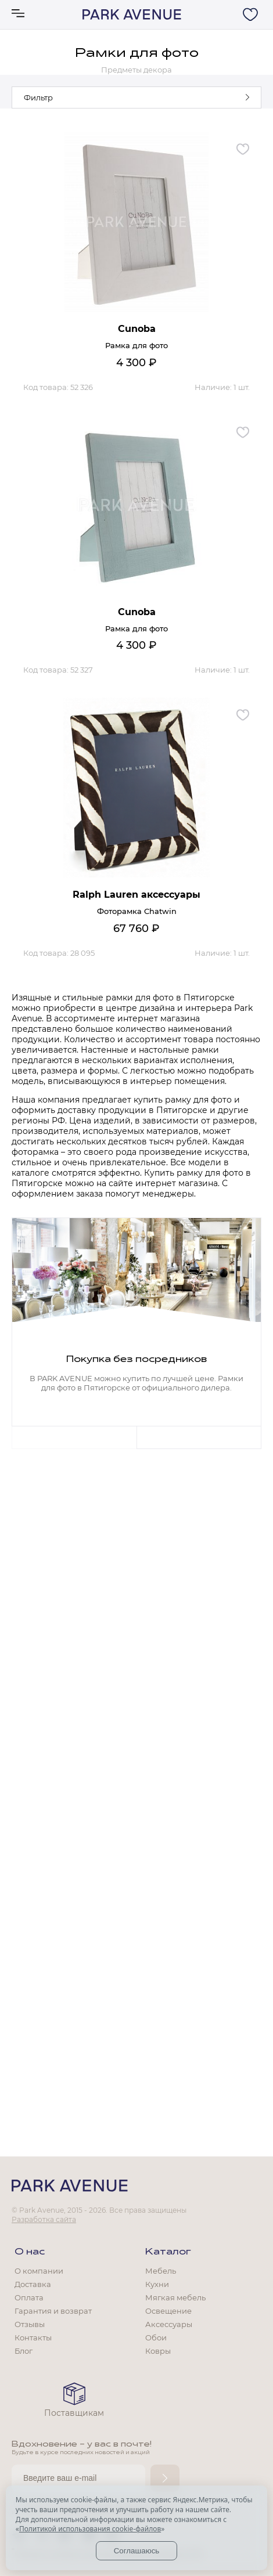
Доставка (33, 2284)
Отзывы (30, 2324)
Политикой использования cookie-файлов (90, 2529)
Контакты (33, 2337)
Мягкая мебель (175, 2297)
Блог (24, 2350)
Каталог (168, 2252)
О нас (30, 2252)
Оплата (29, 2297)
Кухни (157, 2284)
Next (198, 1437)
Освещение (168, 2310)
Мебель (160, 2270)
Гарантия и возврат (53, 2310)
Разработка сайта (44, 2219)
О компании (39, 2270)
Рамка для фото (136, 345)
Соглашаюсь (137, 2550)
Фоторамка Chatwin (137, 911)
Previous (74, 1437)
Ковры (158, 2350)
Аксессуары (168, 2324)
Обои (156, 2337)
